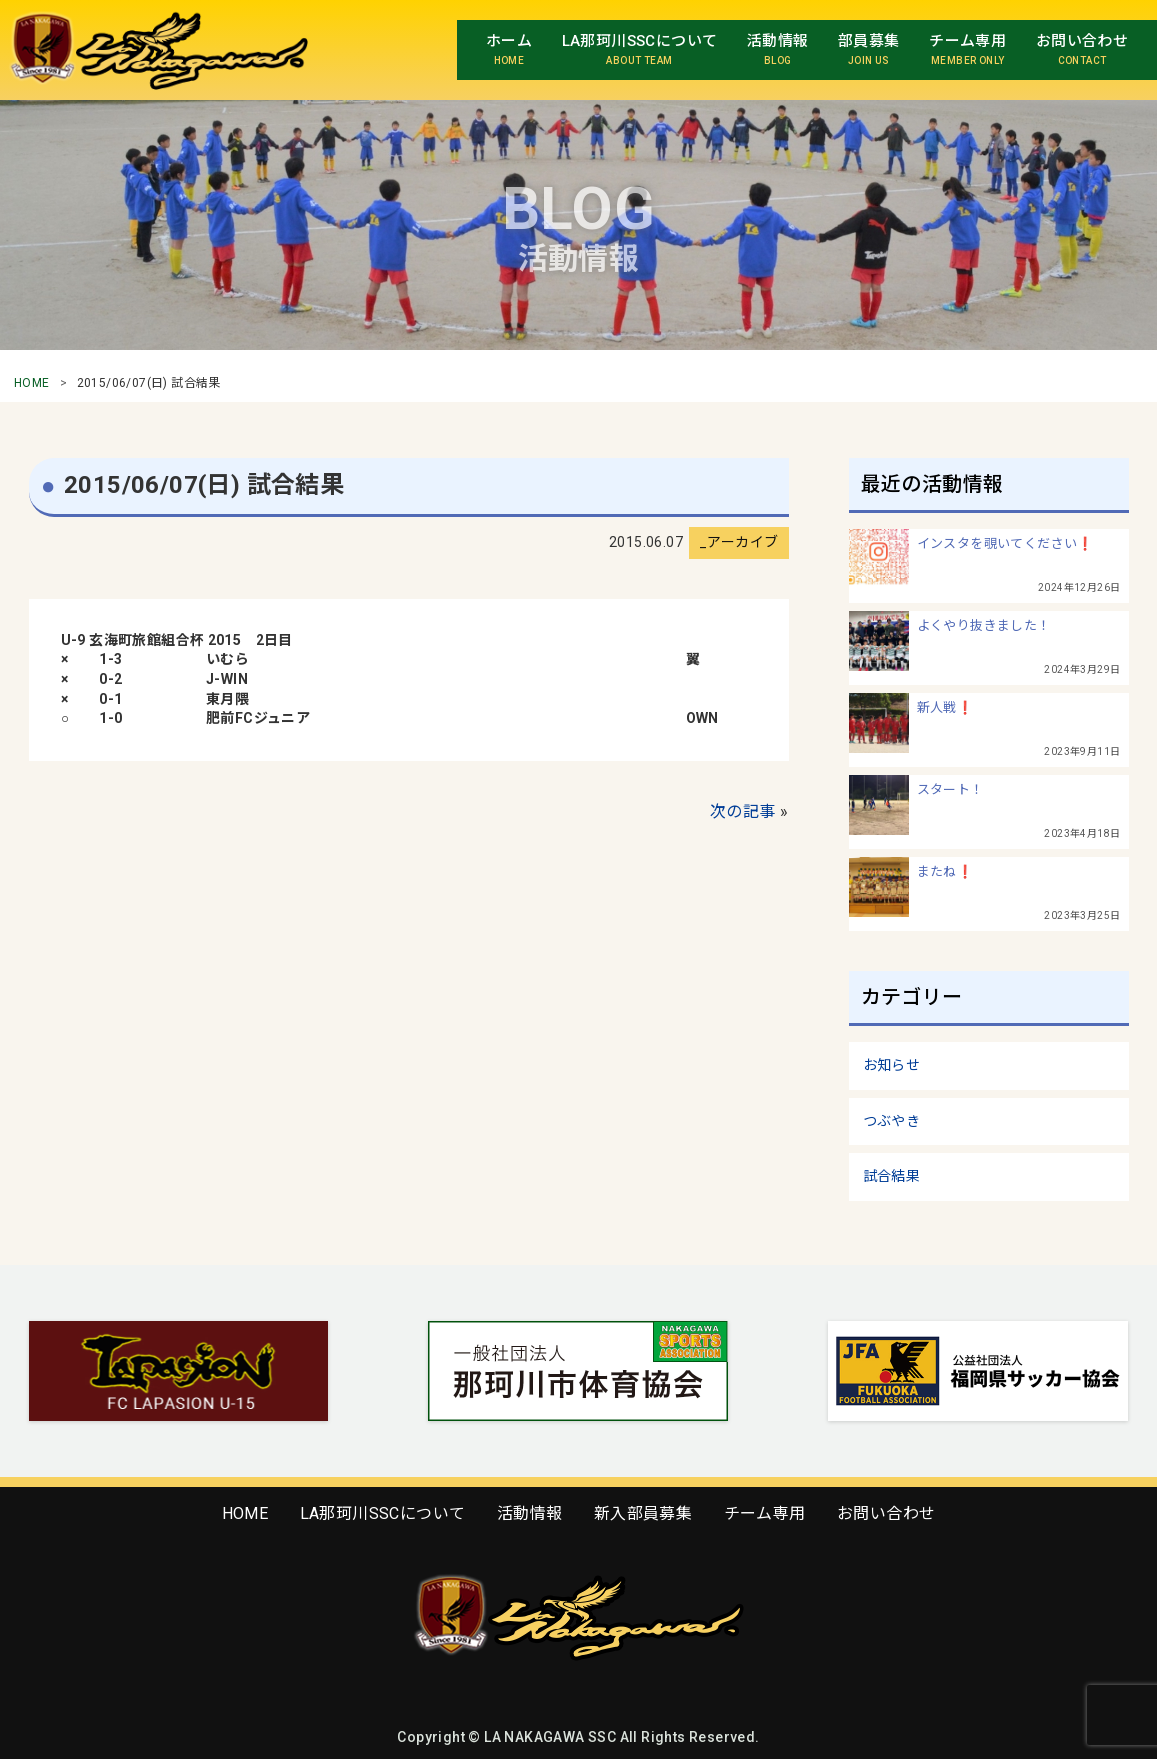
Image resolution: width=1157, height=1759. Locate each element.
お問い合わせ (886, 1513)
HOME (32, 383)
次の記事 (743, 811)
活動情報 (530, 1513)
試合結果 (892, 1176)
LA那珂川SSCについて (383, 1513)
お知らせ (892, 1065)
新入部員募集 (643, 1513)
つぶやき (892, 1121)
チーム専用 (765, 1513)
